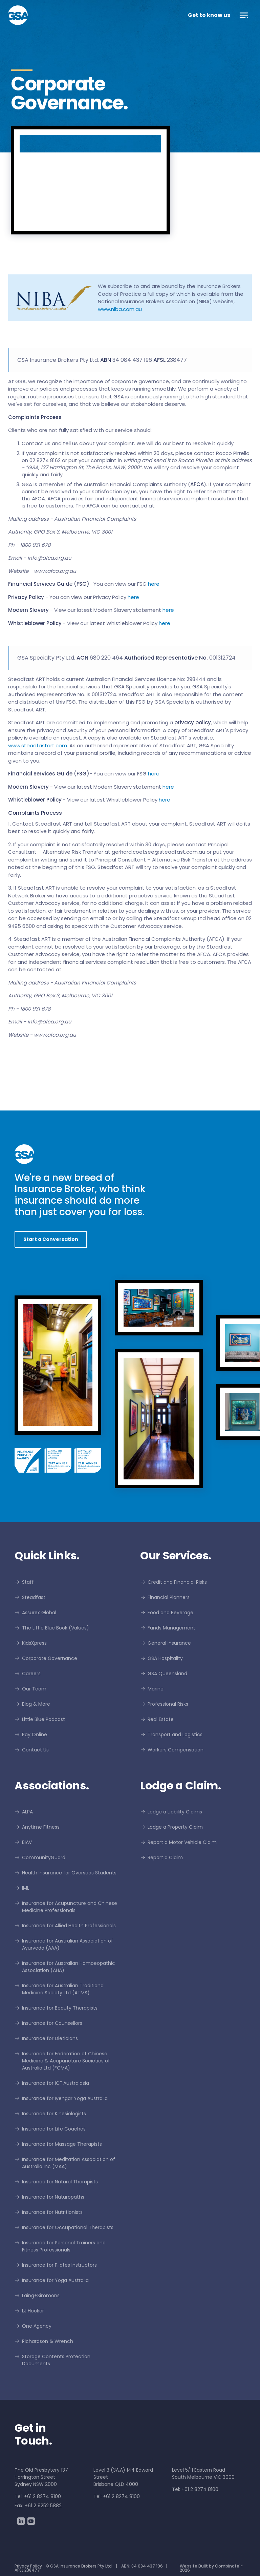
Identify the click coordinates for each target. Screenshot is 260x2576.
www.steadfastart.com (37, 745)
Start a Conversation (50, 1239)
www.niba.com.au (120, 309)
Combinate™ (229, 2566)
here (153, 583)
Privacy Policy (28, 2566)
